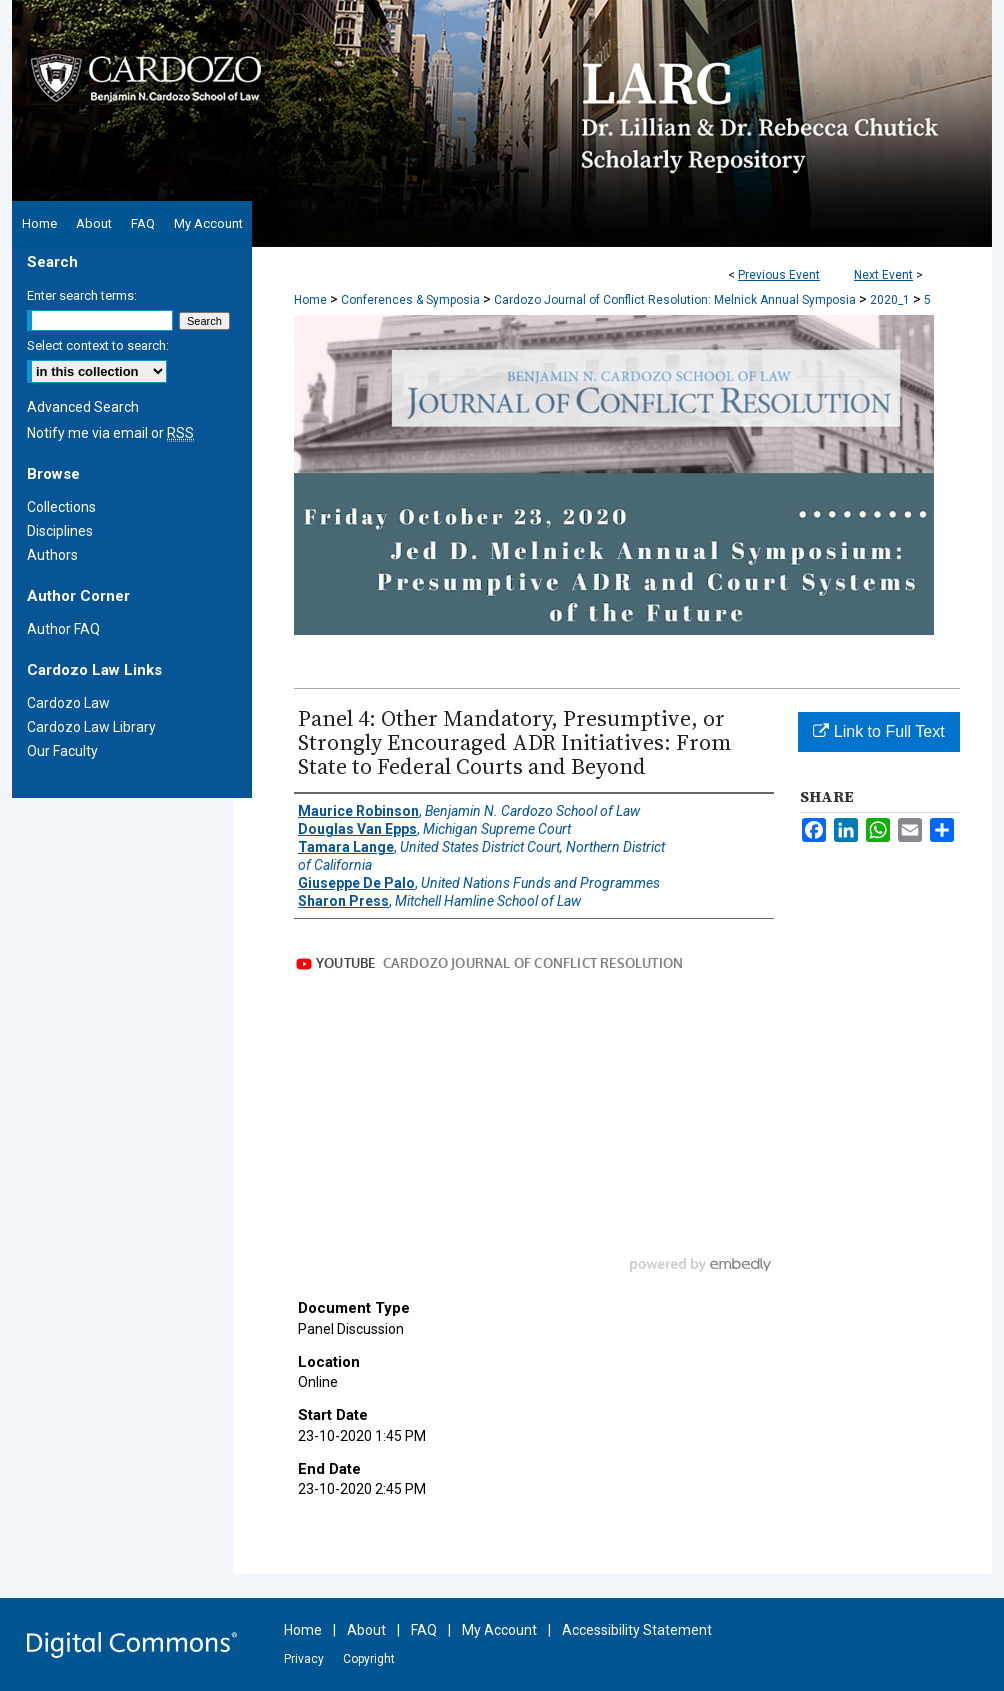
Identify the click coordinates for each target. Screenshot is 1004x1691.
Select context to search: (98, 345)
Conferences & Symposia (412, 300)
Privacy (304, 1659)
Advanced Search (83, 407)
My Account (499, 1630)
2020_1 (891, 300)
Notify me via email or (110, 433)
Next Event (883, 275)
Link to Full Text (878, 731)
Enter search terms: (82, 295)
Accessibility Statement (637, 1630)
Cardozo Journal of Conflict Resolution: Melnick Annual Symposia (676, 300)
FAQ (424, 1630)
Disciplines (60, 531)
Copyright (369, 1659)
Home (310, 300)
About (366, 1630)
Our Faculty (62, 751)
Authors (52, 555)
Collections (61, 507)
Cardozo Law (68, 703)
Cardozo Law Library (91, 727)
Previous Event (779, 275)
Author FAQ (63, 629)
